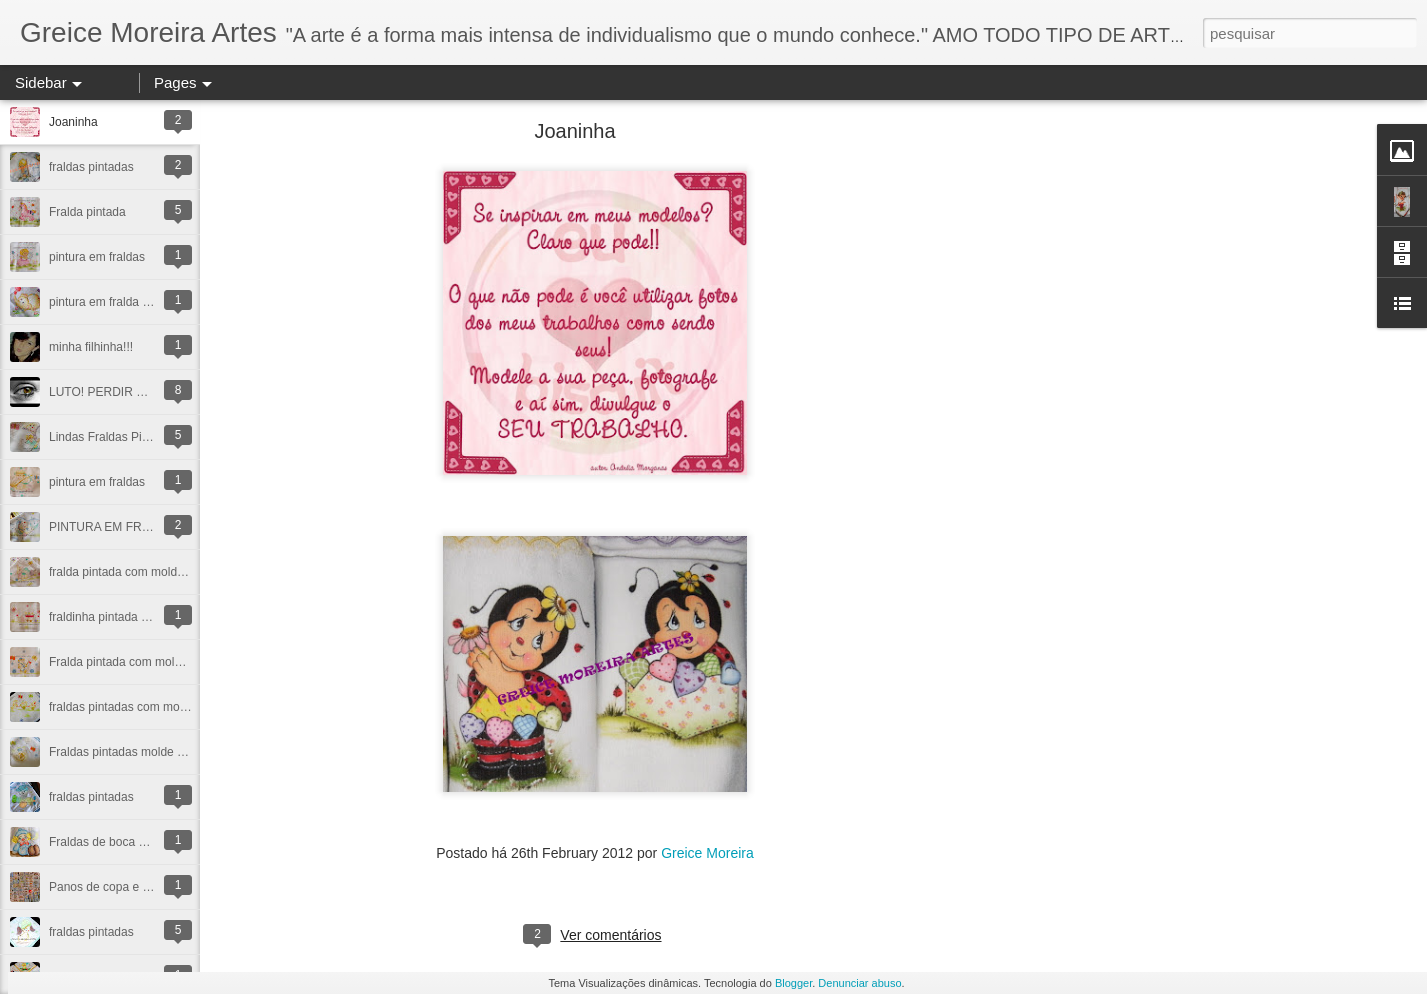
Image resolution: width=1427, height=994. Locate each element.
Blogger (793, 983)
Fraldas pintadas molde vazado (132, 752)
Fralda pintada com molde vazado (139, 662)
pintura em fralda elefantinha (125, 302)
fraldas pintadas (91, 167)
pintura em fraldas (97, 257)
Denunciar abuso (859, 983)
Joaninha (73, 122)
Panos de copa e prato (109, 887)
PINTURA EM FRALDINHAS (125, 527)
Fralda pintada (87, 212)
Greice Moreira (707, 853)
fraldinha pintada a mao (111, 617)
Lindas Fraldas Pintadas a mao (131, 437)
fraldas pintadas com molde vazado (143, 707)
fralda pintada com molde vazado (137, 572)
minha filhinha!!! (91, 347)
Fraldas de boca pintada (113, 842)
